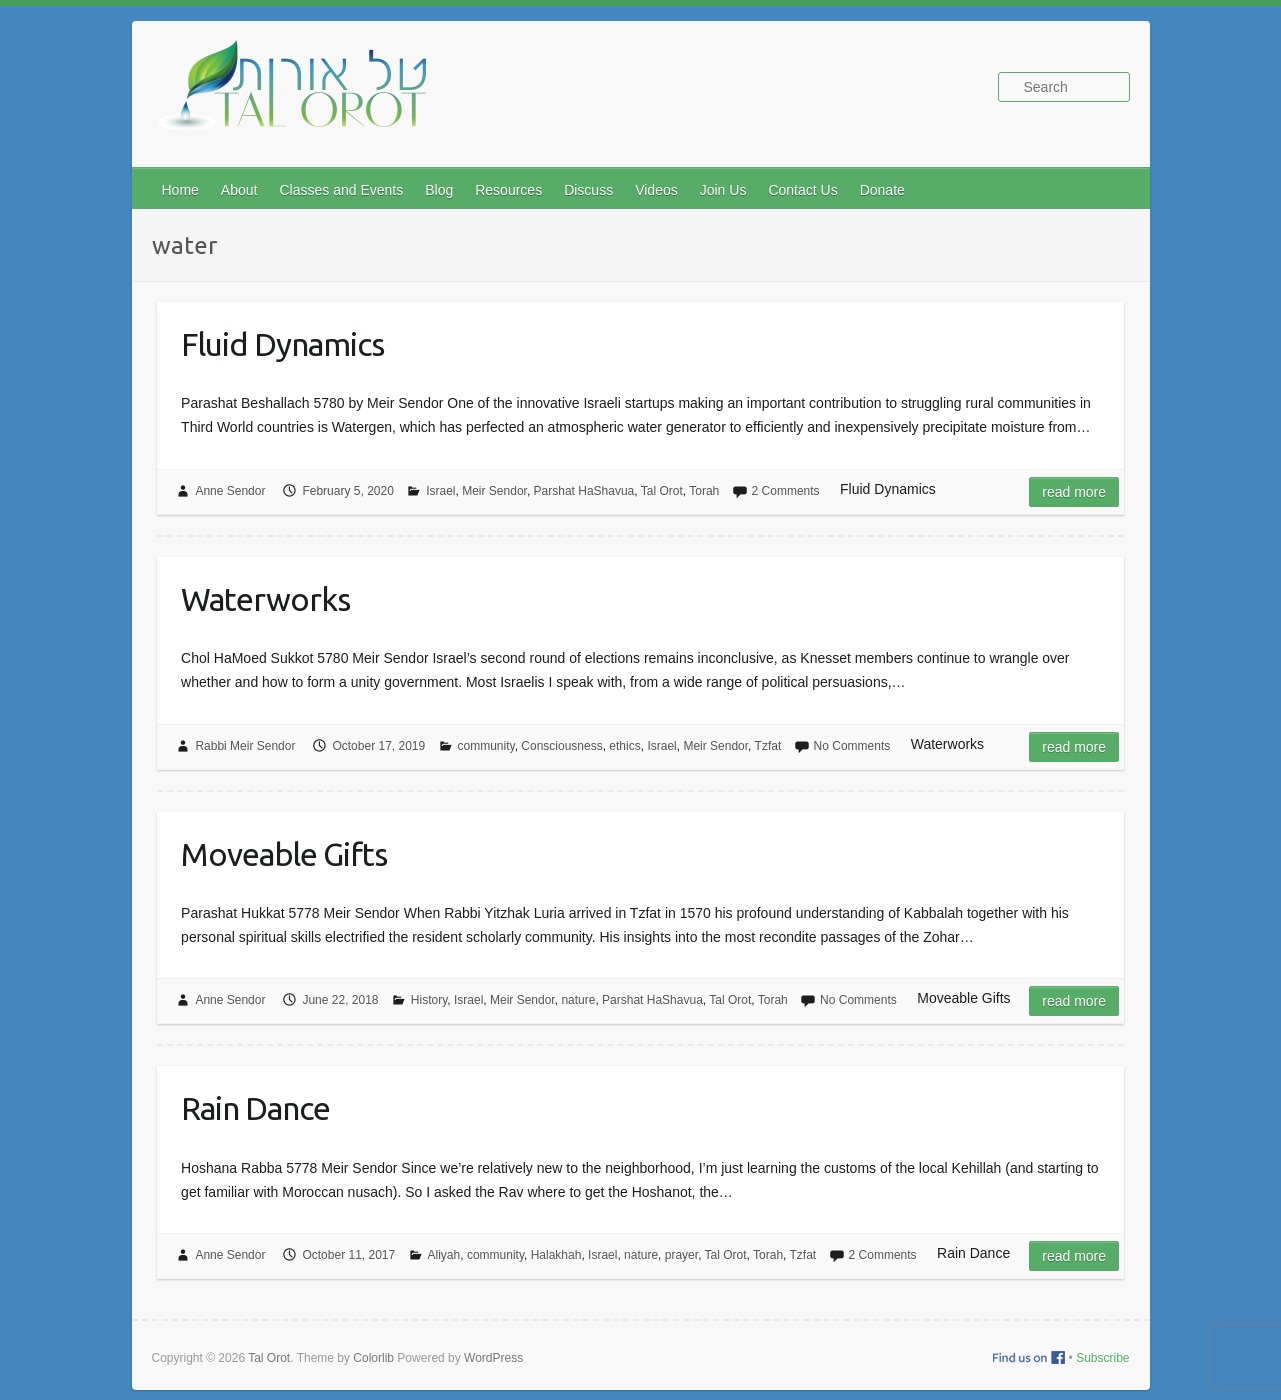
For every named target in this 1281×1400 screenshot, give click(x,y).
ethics (624, 746)
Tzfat (768, 746)
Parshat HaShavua (584, 491)
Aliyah (444, 1255)
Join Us (723, 190)
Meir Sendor (494, 491)
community (486, 746)
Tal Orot (662, 491)
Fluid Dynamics (282, 344)
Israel (440, 491)
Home (180, 190)
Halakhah (556, 1255)
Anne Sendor (230, 491)
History (429, 1000)
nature (578, 1000)
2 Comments (786, 491)
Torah (704, 491)
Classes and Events (341, 190)
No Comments (852, 746)
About (239, 190)
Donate (882, 190)
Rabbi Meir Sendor (245, 746)
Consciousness (561, 746)
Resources (508, 190)
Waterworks (265, 599)
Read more (1074, 492)
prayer (681, 1255)
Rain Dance (255, 1108)
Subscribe (1102, 1358)
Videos (656, 190)
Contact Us (802, 190)
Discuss (588, 190)
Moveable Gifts (284, 854)
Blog (439, 190)
